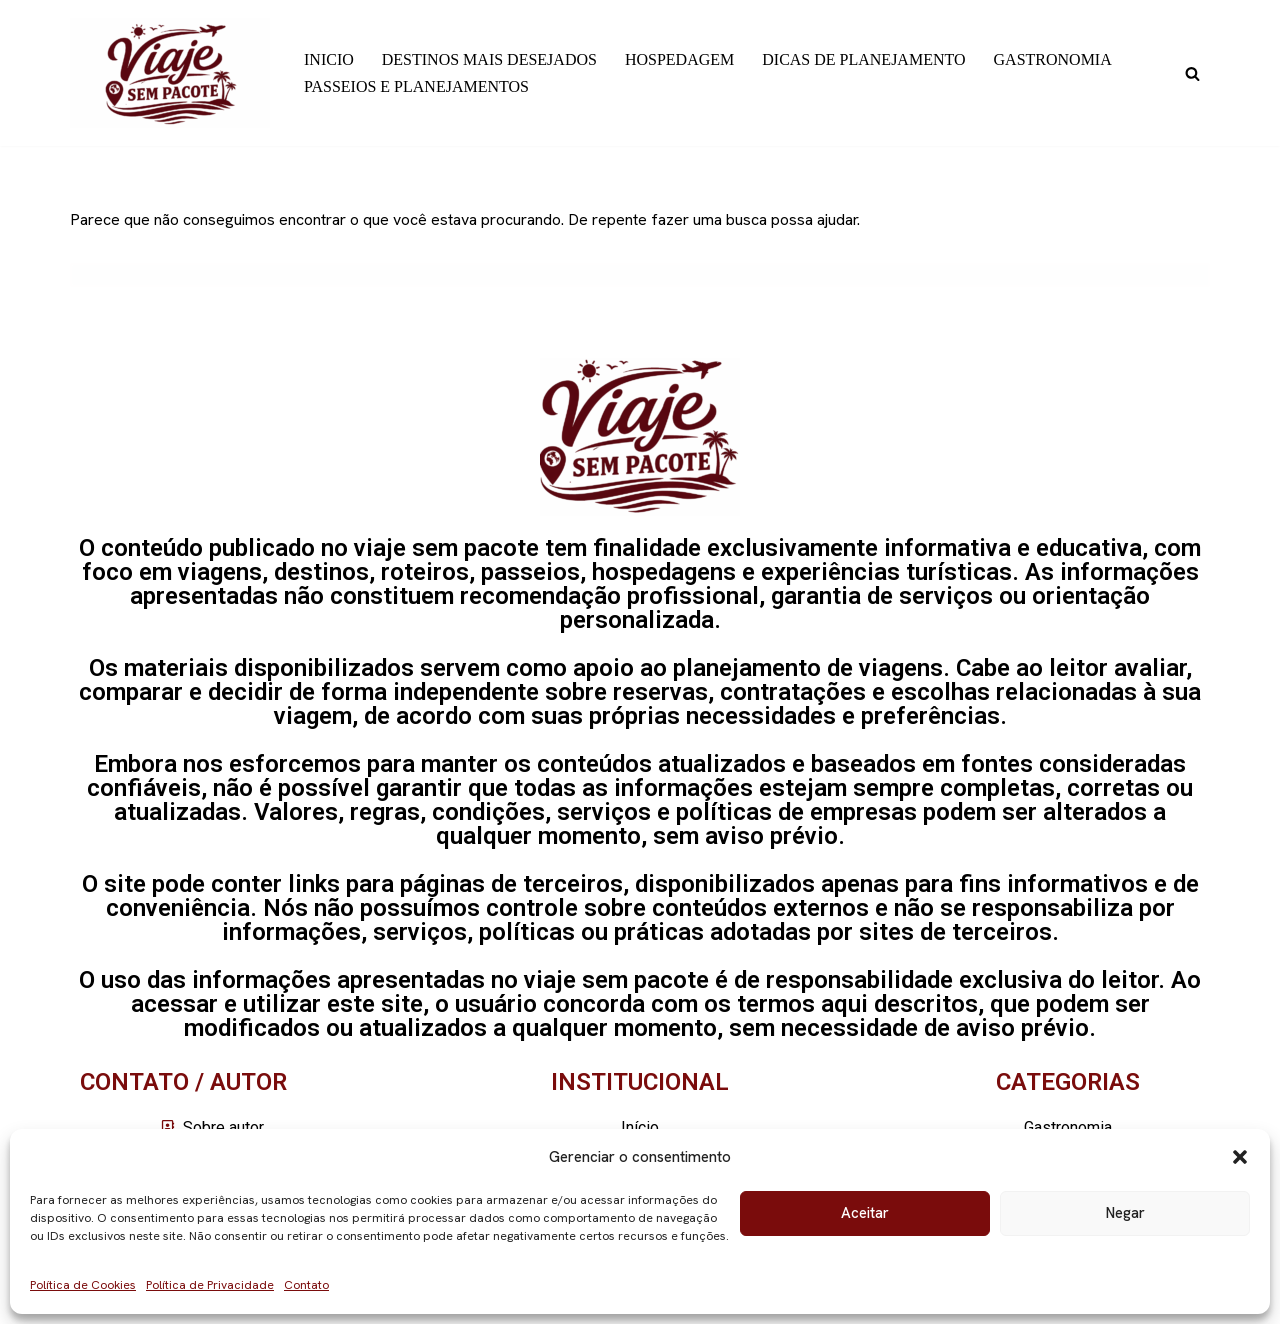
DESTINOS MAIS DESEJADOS (489, 59)
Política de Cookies (83, 1285)
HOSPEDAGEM (679, 59)
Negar (1125, 1213)
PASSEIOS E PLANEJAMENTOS (416, 86)
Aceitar (865, 1213)
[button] (1240, 1157)
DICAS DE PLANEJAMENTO (863, 59)
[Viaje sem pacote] (170, 73)
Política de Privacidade (210, 1285)
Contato (306, 1285)
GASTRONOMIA (1053, 59)
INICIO (329, 59)
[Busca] (1192, 73)
